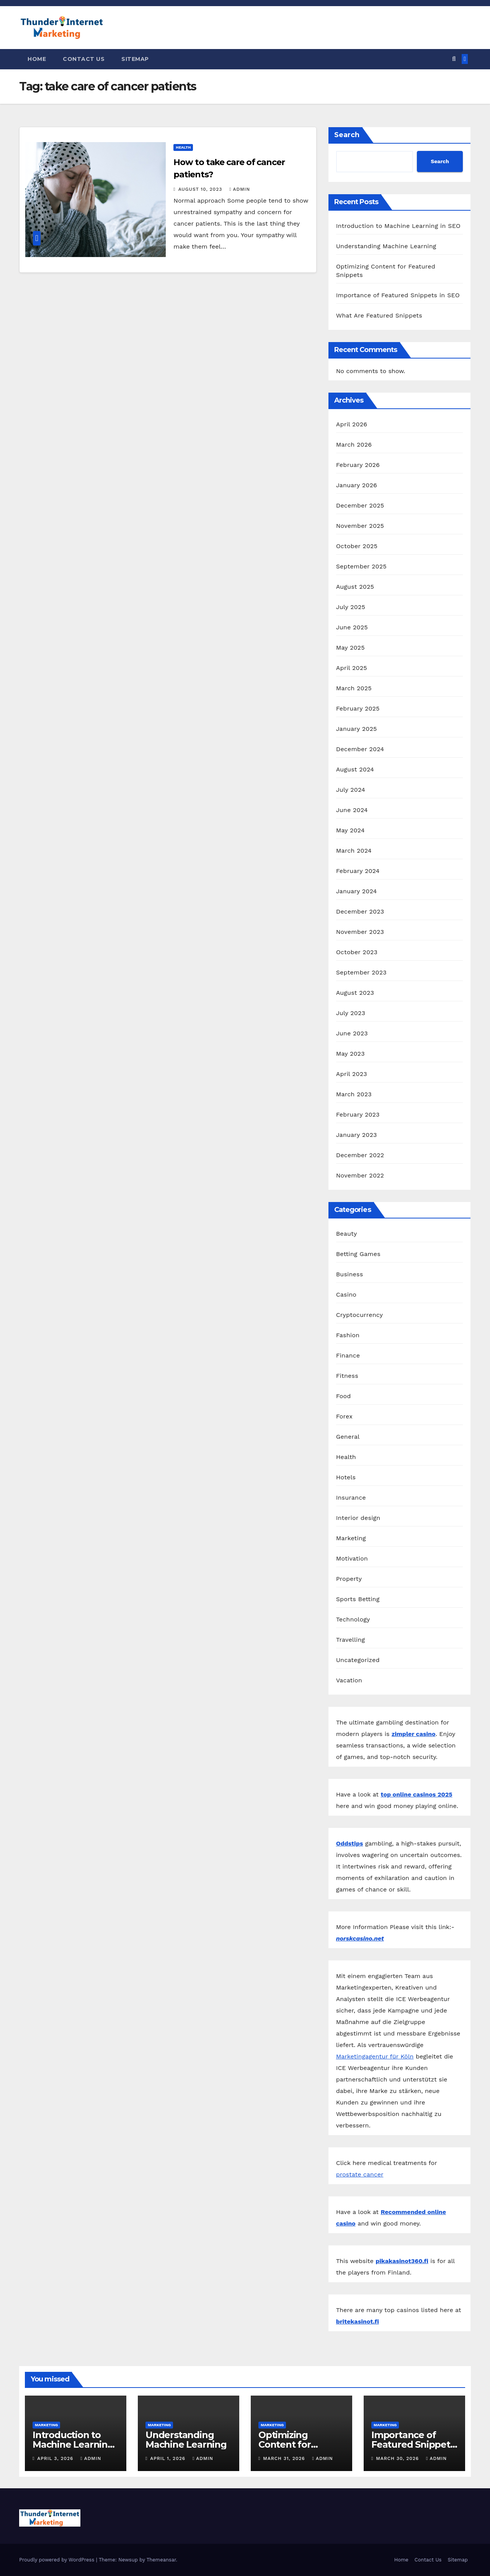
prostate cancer (360, 2174)
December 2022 (360, 1155)
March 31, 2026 (285, 2458)
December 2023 (360, 911)
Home (37, 59)
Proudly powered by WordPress (57, 2560)
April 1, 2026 (168, 2458)
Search (346, 135)
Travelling (350, 1639)
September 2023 (361, 972)
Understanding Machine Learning (386, 246)
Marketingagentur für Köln (375, 2056)
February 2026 (358, 464)
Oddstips (349, 1843)
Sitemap (135, 59)
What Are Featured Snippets (379, 315)
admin (239, 189)
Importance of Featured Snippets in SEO (398, 295)
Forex (344, 1416)
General (348, 1436)
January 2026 (356, 485)
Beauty (346, 1233)
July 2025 (350, 607)
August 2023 (355, 992)
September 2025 (361, 566)
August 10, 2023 (201, 189)
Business (349, 1274)
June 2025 (352, 627)
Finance (348, 1355)
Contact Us (84, 59)
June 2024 (352, 810)
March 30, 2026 (398, 2458)
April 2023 (351, 1074)
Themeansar (161, 2560)
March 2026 (354, 444)
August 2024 (355, 769)
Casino (346, 1294)
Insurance (351, 1497)
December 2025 (360, 505)
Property (349, 1578)
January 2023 (356, 1134)
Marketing (351, 1538)
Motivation (352, 1558)
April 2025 (351, 667)
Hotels (346, 1477)
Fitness (347, 1375)
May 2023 (350, 1053)
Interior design (358, 1517)
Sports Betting (358, 1599)
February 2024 (358, 870)
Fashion (348, 1335)
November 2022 (360, 1175)
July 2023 (350, 1013)
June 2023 (352, 1033)
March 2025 (354, 688)
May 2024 (350, 830)
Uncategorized (358, 1660)
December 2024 (360, 749)
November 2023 (360, 931)
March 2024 (354, 850)
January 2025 (356, 728)
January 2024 (356, 891)
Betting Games (358, 1254)
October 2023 (356, 952)
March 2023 (354, 1094)
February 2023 (358, 1114)
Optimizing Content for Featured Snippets (300, 2444)
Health (183, 147)
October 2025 (356, 546)
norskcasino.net (360, 1938)
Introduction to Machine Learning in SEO (398, 225)
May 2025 (350, 647)
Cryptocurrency (359, 1314)
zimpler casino (414, 1734)
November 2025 (360, 525)
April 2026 (352, 424)
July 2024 (350, 789)
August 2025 (355, 586)
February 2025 (358, 708)
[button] (454, 58)
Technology (353, 1619)
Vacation (349, 1680)
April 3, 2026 (56, 2458)
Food (343, 1396)
